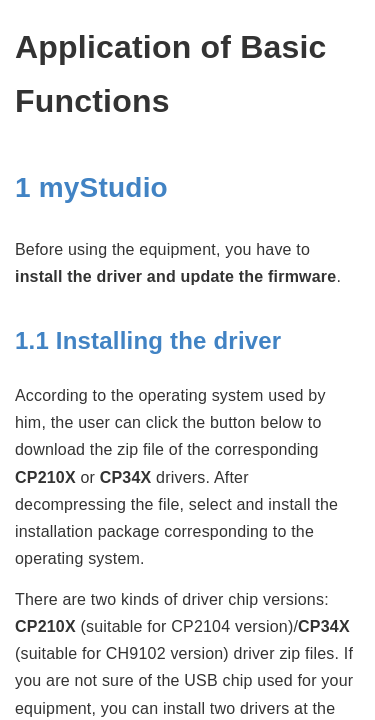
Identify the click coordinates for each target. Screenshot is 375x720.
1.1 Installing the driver (148, 340)
